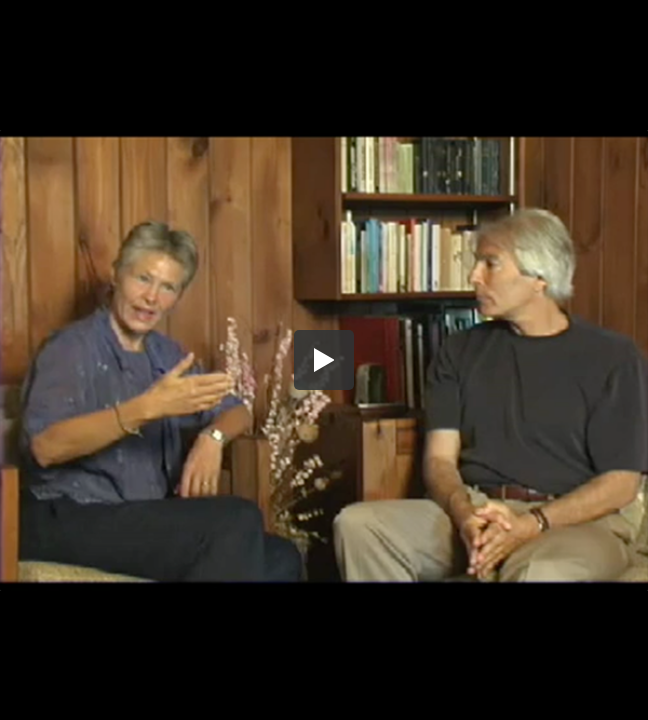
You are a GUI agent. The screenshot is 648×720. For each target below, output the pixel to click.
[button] (324, 360)
